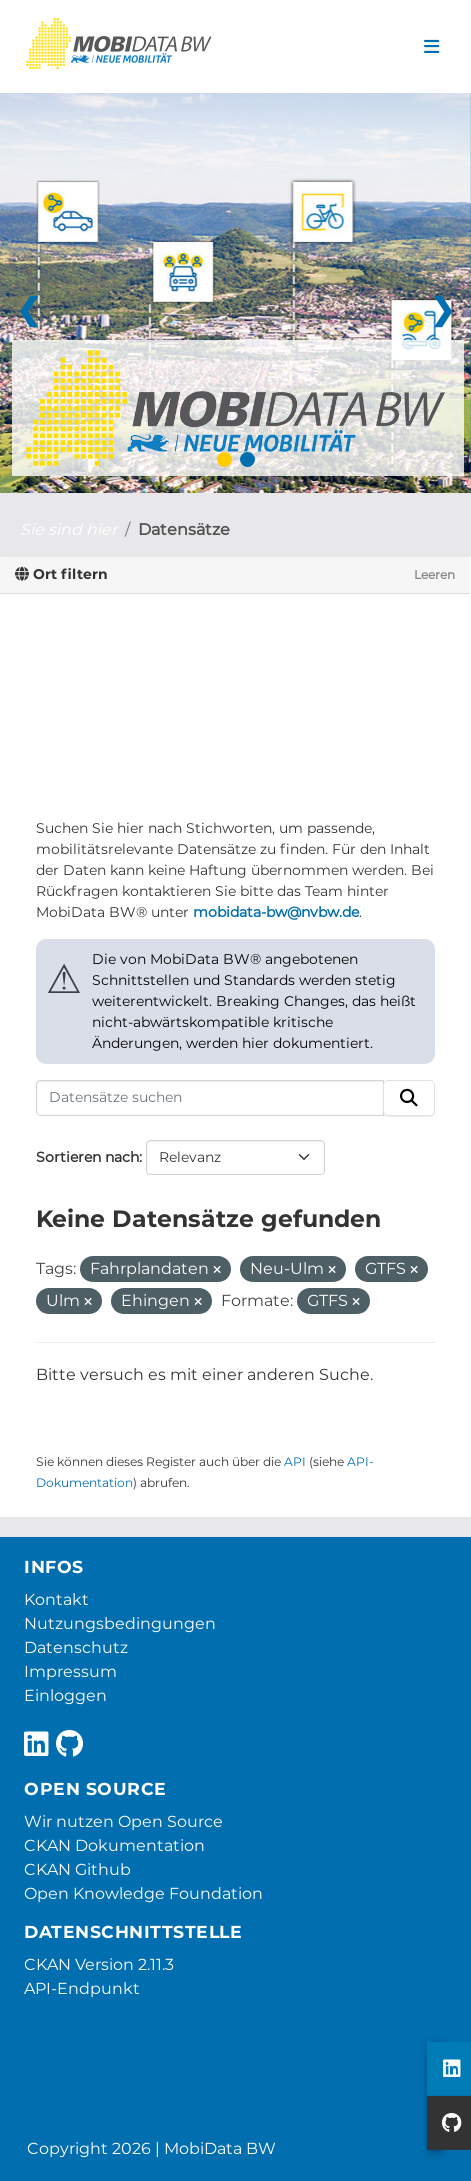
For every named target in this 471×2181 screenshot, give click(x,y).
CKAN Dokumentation (114, 1845)
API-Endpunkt (82, 1988)
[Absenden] (409, 1098)
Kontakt (56, 1599)
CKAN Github (77, 1869)
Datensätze (184, 529)
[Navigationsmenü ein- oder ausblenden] (431, 47)
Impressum (70, 1671)
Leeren (434, 574)
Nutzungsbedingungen (120, 1623)
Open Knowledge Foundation (143, 1893)
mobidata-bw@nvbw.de (276, 912)
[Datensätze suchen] (210, 1098)
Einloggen (65, 1695)
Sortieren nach (87, 1157)
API (295, 1461)
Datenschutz (76, 1647)
